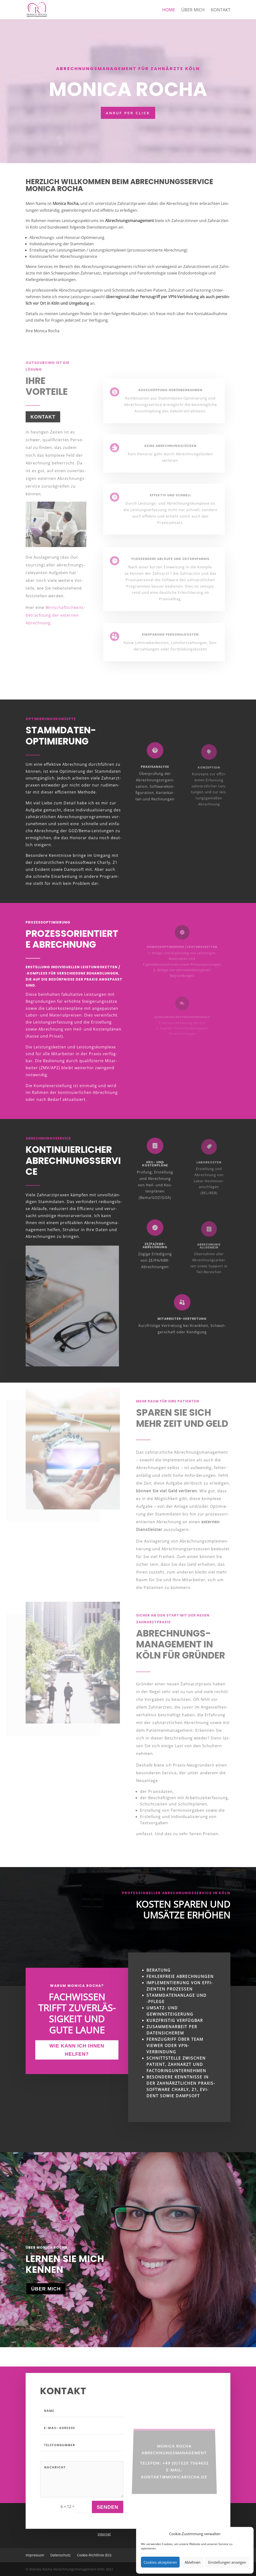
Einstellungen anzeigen (227, 2562)
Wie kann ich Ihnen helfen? (76, 2065)
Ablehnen (192, 2562)
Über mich (193, 10)
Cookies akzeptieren (160, 2562)
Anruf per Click (128, 113)
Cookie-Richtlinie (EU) (94, 2555)
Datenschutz (60, 2555)
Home (168, 10)
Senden (107, 2512)
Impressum (35, 2555)
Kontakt (220, 10)
